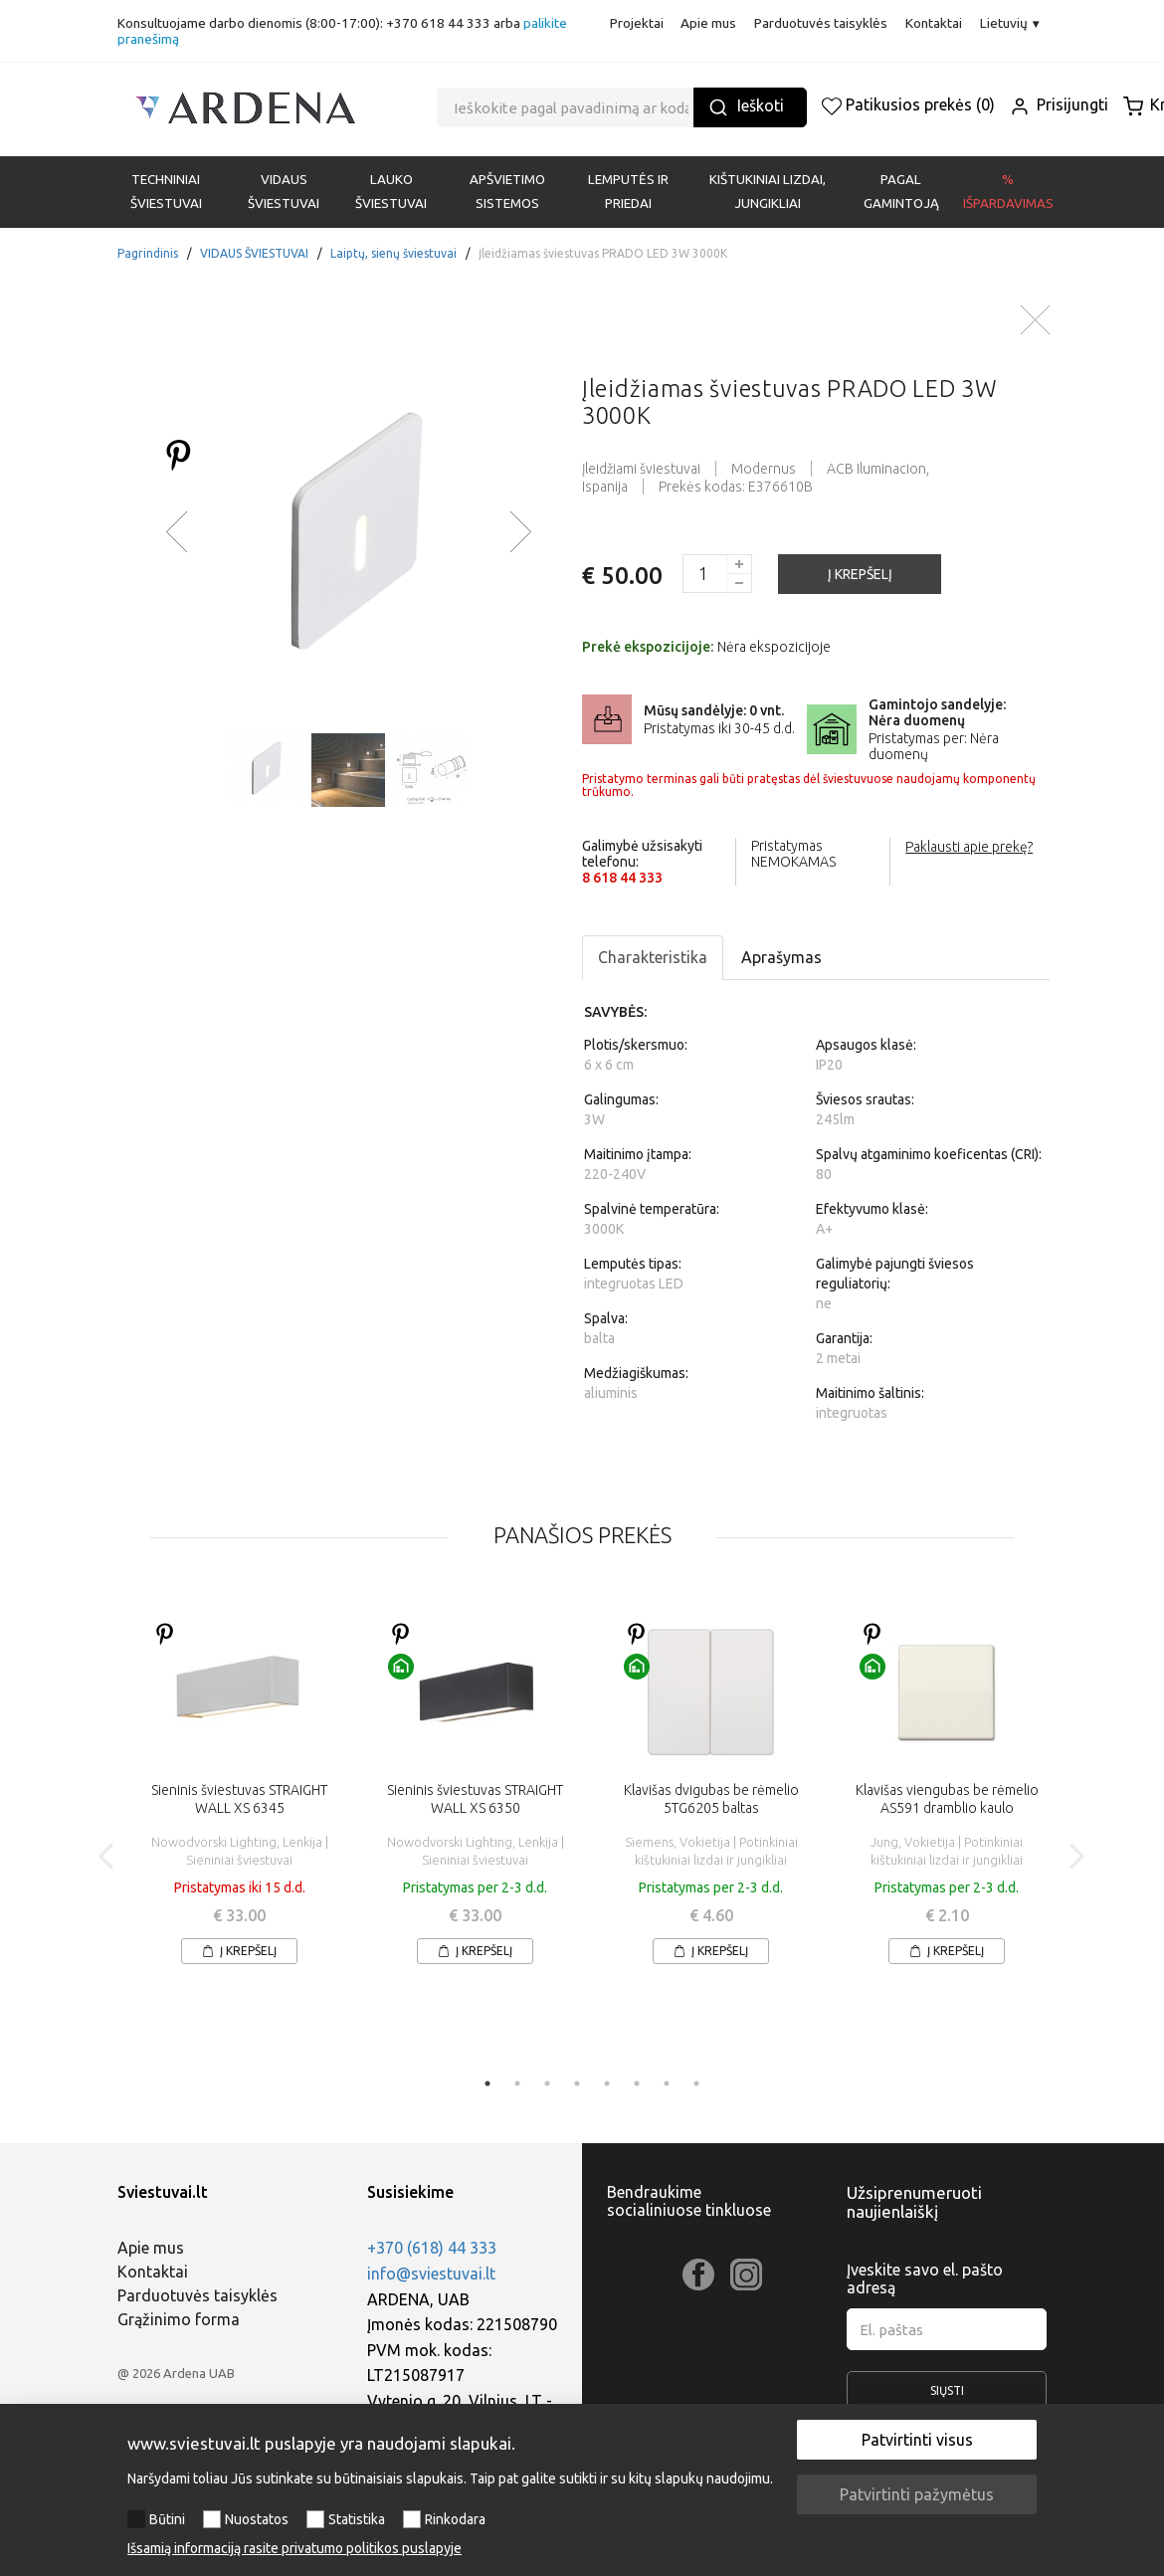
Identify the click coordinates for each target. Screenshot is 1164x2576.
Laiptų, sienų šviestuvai (393, 253)
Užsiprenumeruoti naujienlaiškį (914, 2202)
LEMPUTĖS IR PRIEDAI (628, 191)
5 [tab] (607, 2083)
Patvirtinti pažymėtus (917, 2494)
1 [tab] (487, 2083)
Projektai (637, 23)
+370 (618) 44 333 (431, 2248)
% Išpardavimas (1008, 191)
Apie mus (708, 23)
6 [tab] (637, 2083)
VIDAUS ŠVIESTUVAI (283, 191)
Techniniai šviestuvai (166, 191)
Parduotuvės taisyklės (820, 23)
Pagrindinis (147, 253)
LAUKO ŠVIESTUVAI (391, 191)
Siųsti (947, 2397)
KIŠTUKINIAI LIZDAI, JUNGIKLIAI (767, 191)
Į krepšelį (239, 1950)
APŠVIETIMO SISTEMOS (507, 191)
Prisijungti (1059, 104)
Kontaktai (933, 23)
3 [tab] (547, 2083)
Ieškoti (746, 107)
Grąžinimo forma (178, 2319)
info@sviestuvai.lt (431, 2273)
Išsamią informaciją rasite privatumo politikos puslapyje (294, 2548)
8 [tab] (696, 2083)
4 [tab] (577, 2083)
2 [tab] (517, 2083)
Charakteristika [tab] (652, 957)
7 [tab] (667, 2083)
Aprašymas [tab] (781, 957)
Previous (107, 1857)
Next (1076, 1857)
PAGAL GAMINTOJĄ (901, 191)
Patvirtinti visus (917, 2440)
